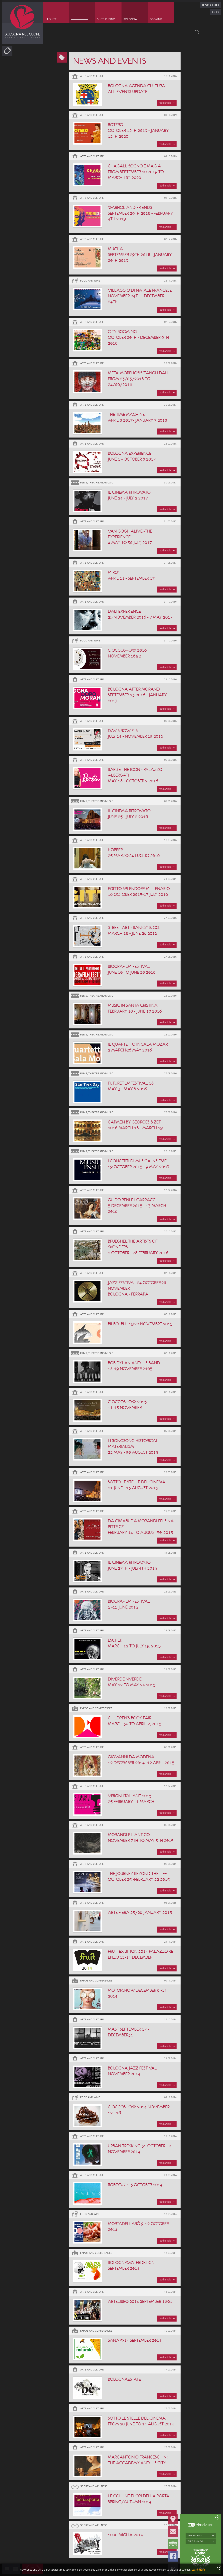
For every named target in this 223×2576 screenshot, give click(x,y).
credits (215, 12)
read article (167, 102)
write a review (201, 2541)
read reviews (201, 2535)
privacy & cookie (210, 5)
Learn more (198, 2569)
